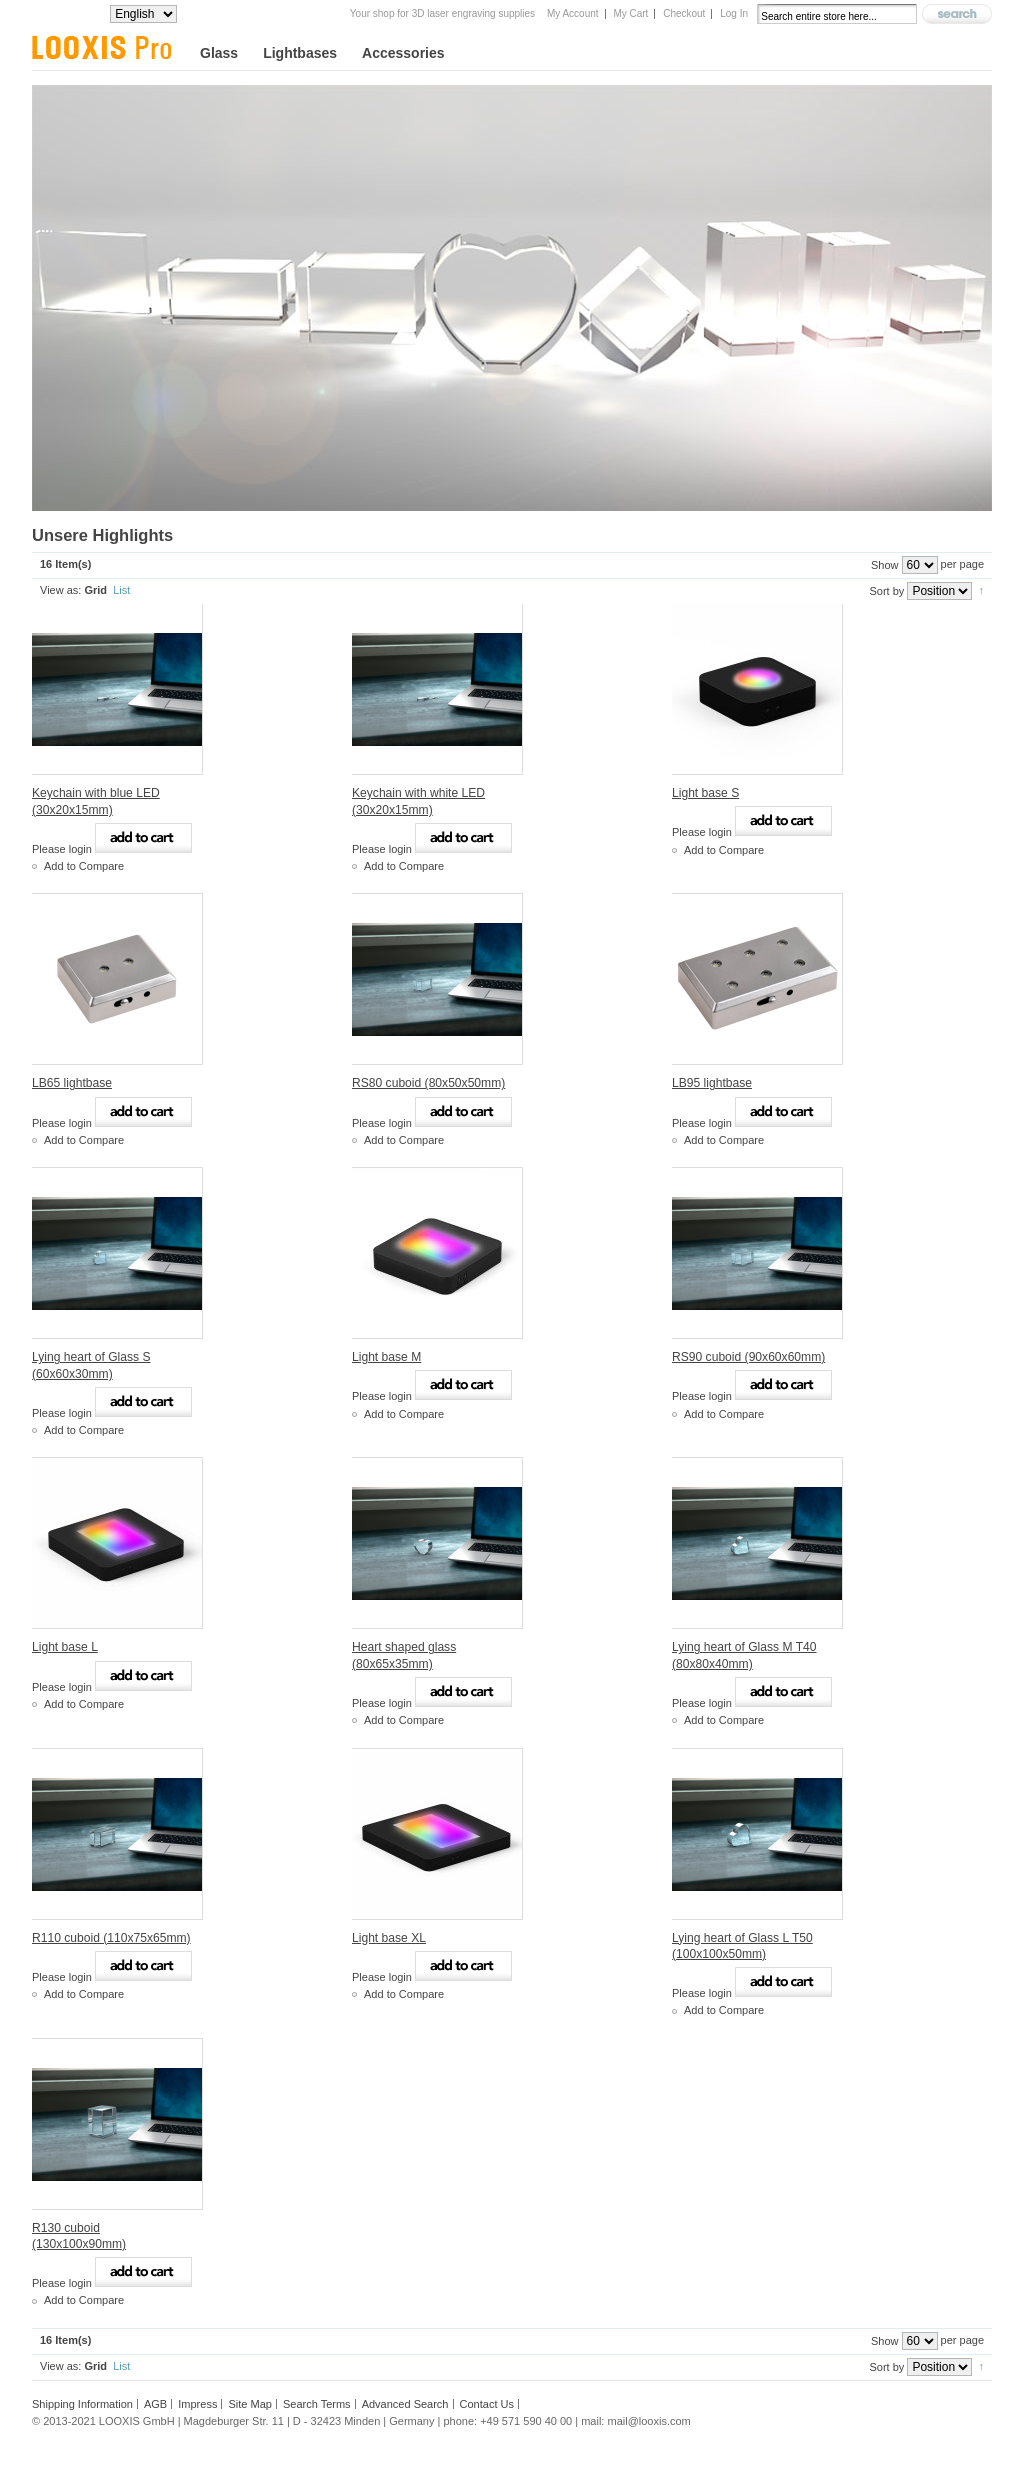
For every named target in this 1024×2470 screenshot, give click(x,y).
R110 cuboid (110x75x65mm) (111, 1938)
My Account (573, 13)
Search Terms (317, 2404)
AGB (155, 2404)
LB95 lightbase (712, 1083)
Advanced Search (405, 2404)
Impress (197, 2404)
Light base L (65, 1647)
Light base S (705, 793)
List (121, 590)
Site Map (249, 2404)
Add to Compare (84, 866)
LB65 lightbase (72, 1083)
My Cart (630, 13)
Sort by (886, 591)
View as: (60, 590)
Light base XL (389, 1938)
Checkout (684, 13)
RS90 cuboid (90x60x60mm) (748, 1357)
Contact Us (487, 2404)
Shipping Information (82, 2404)
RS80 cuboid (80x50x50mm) (428, 1083)
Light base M (386, 1357)
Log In (734, 13)
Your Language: (71, 13)
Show (885, 565)
